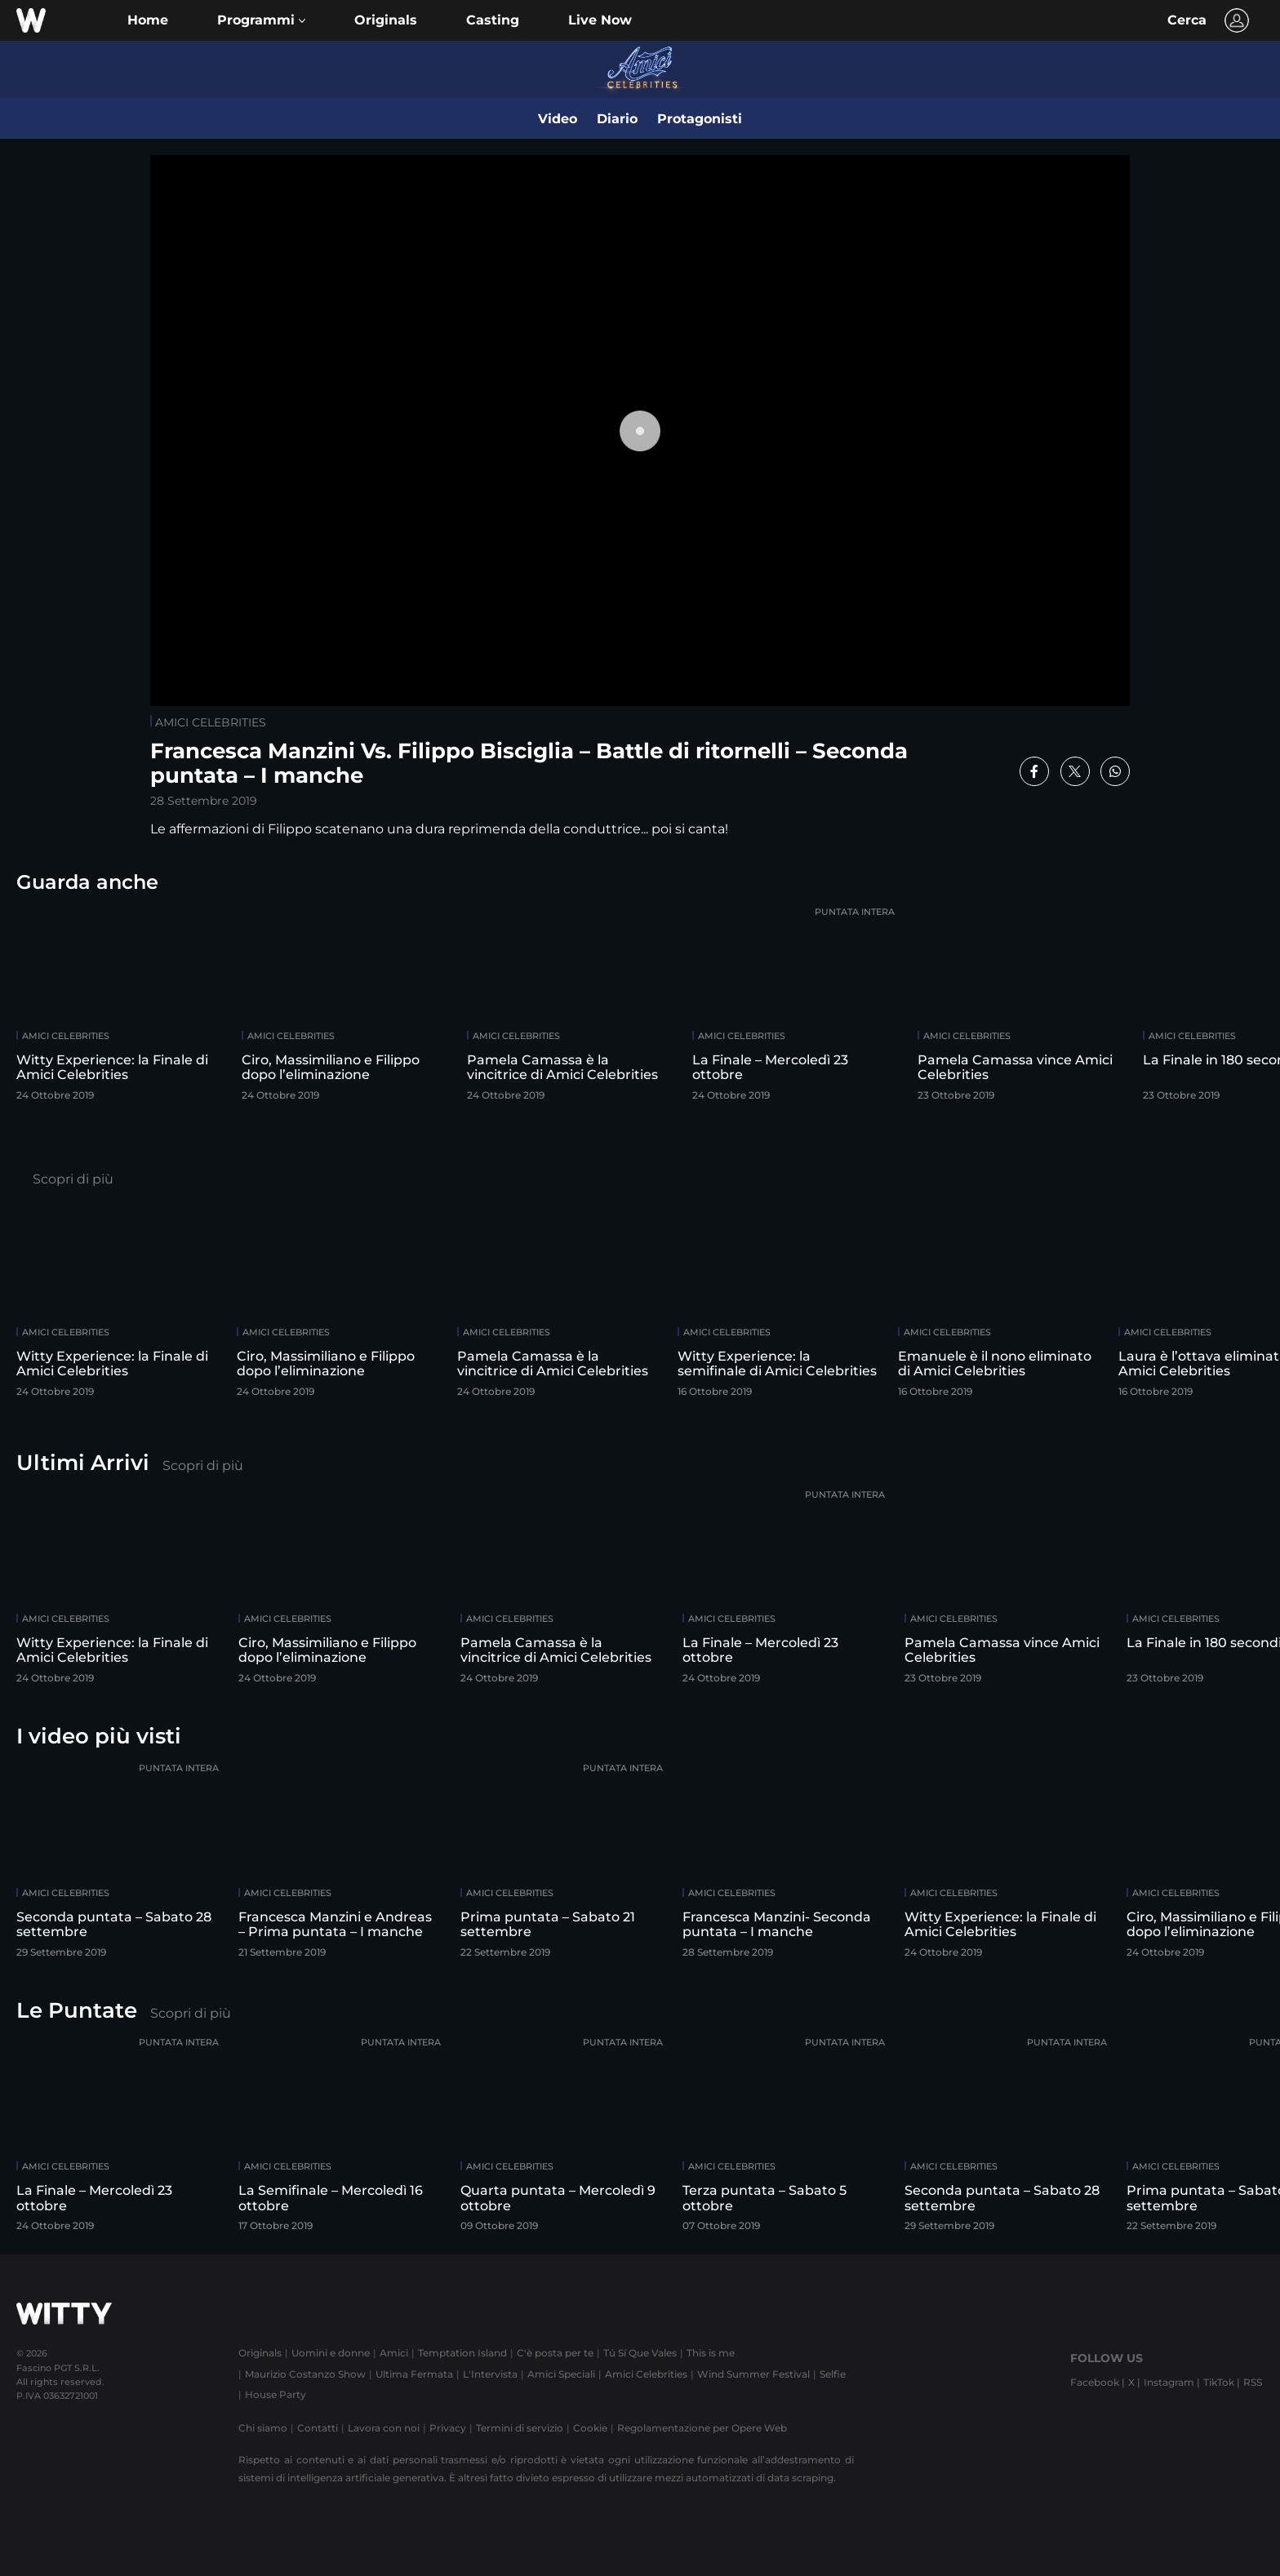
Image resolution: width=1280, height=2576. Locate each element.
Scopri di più (73, 1179)
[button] (261, 20)
